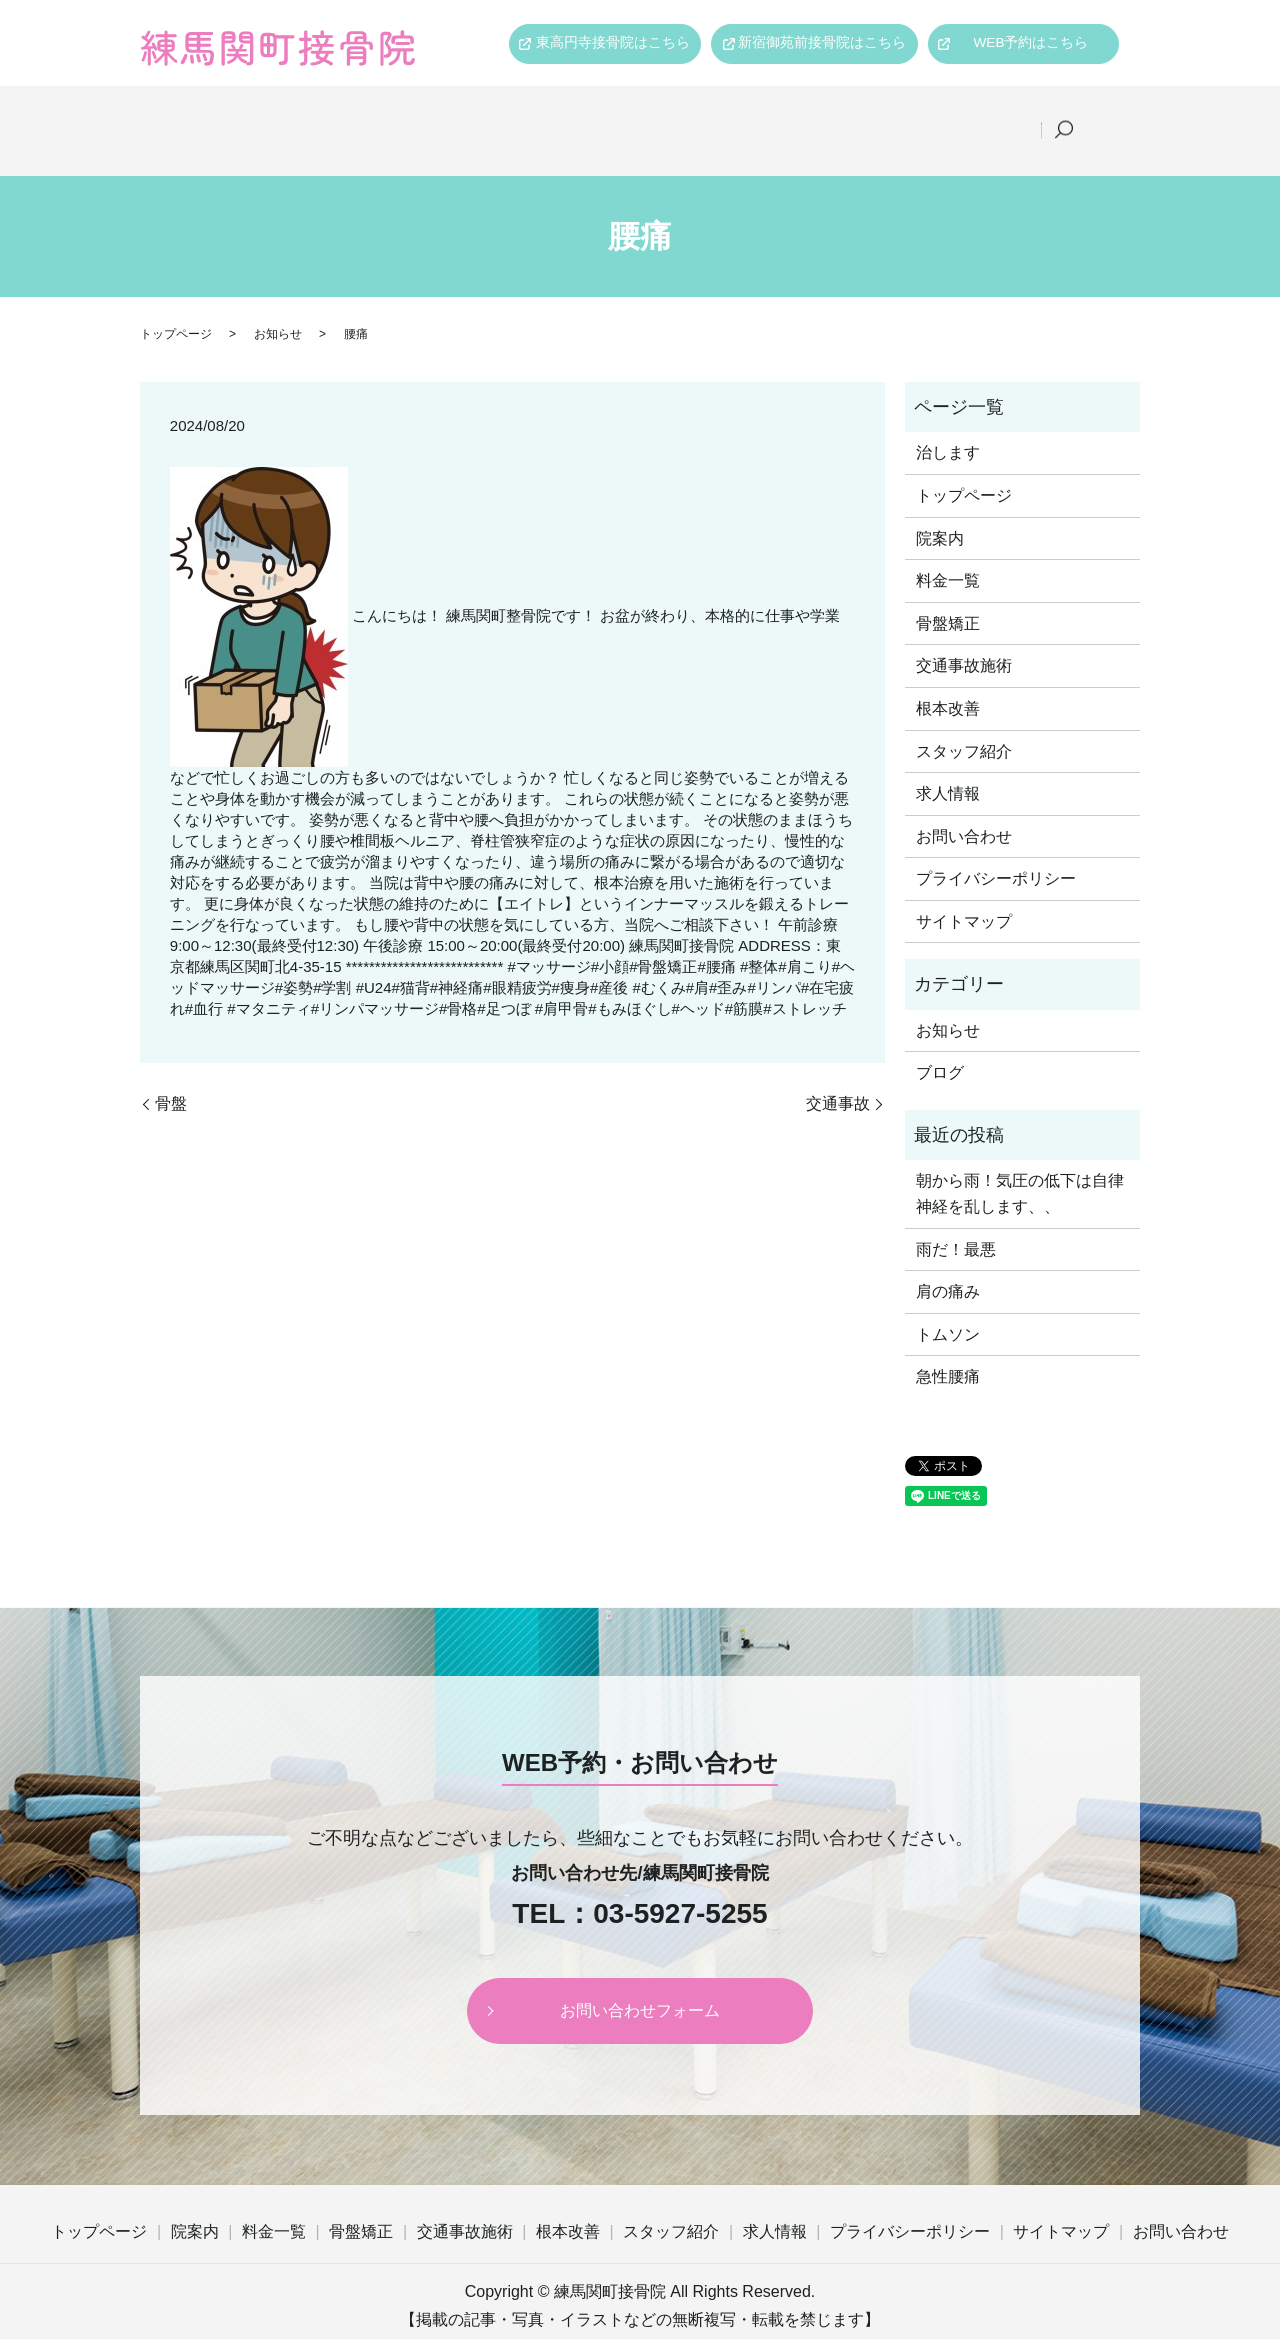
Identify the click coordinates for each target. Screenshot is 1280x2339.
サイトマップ (964, 895)
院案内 (342, 117)
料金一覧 (439, 117)
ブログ (940, 1047)
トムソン (948, 1308)
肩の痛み (948, 1265)
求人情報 (1015, 117)
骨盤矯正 (543, 117)
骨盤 (171, 1077)
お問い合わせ (964, 810)
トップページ (231, 117)
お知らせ (278, 308)
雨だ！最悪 (956, 1223)
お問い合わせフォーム (640, 1984)
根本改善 (779, 117)
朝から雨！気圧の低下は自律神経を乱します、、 (1020, 1168)
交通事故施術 (661, 117)
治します (948, 426)
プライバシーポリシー (996, 852)
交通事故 (838, 1077)
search (1091, 118)
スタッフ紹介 (897, 117)
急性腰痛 (948, 1351)
